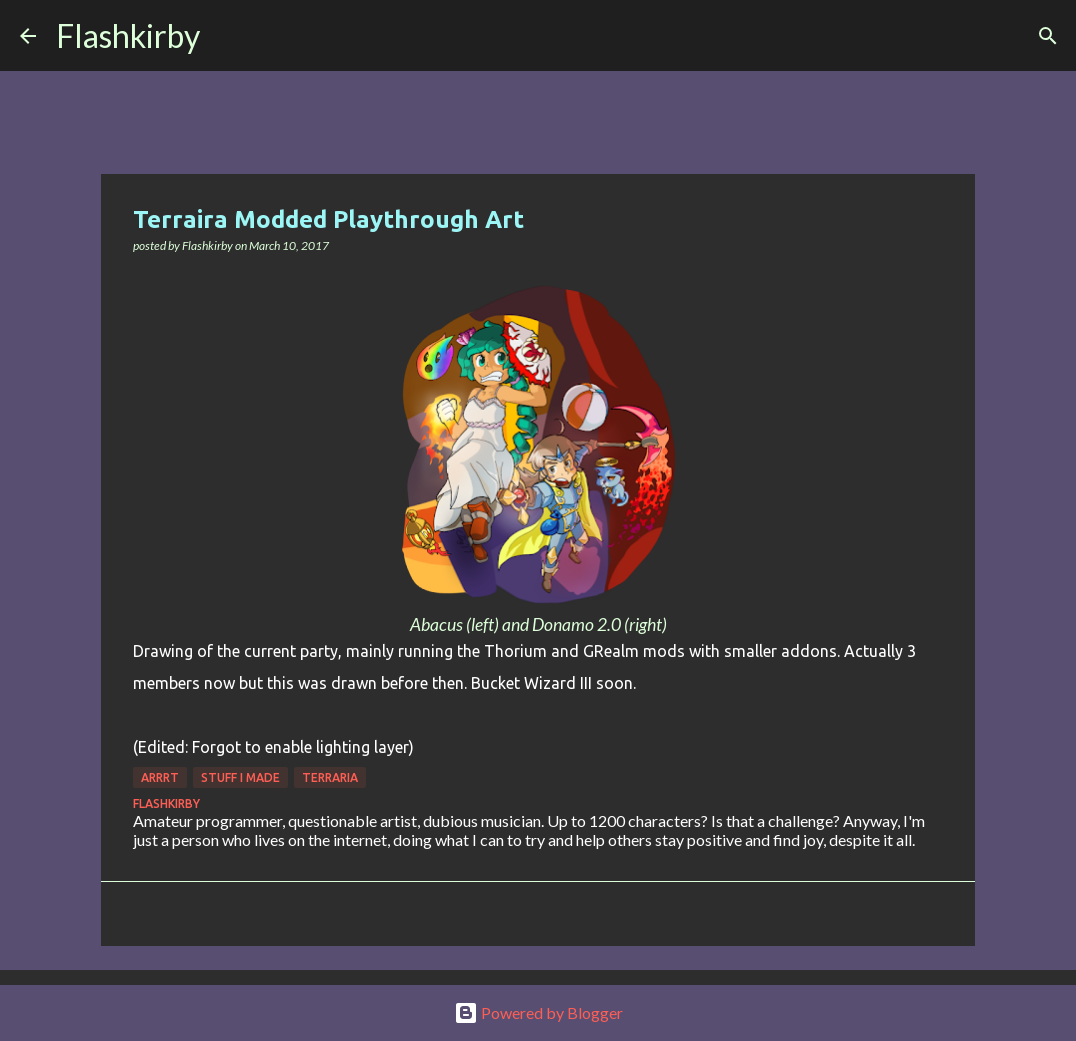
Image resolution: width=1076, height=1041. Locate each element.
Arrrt (160, 777)
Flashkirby (128, 35)
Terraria (330, 777)
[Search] (228, 36)
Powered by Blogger (538, 1012)
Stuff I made (240, 777)
